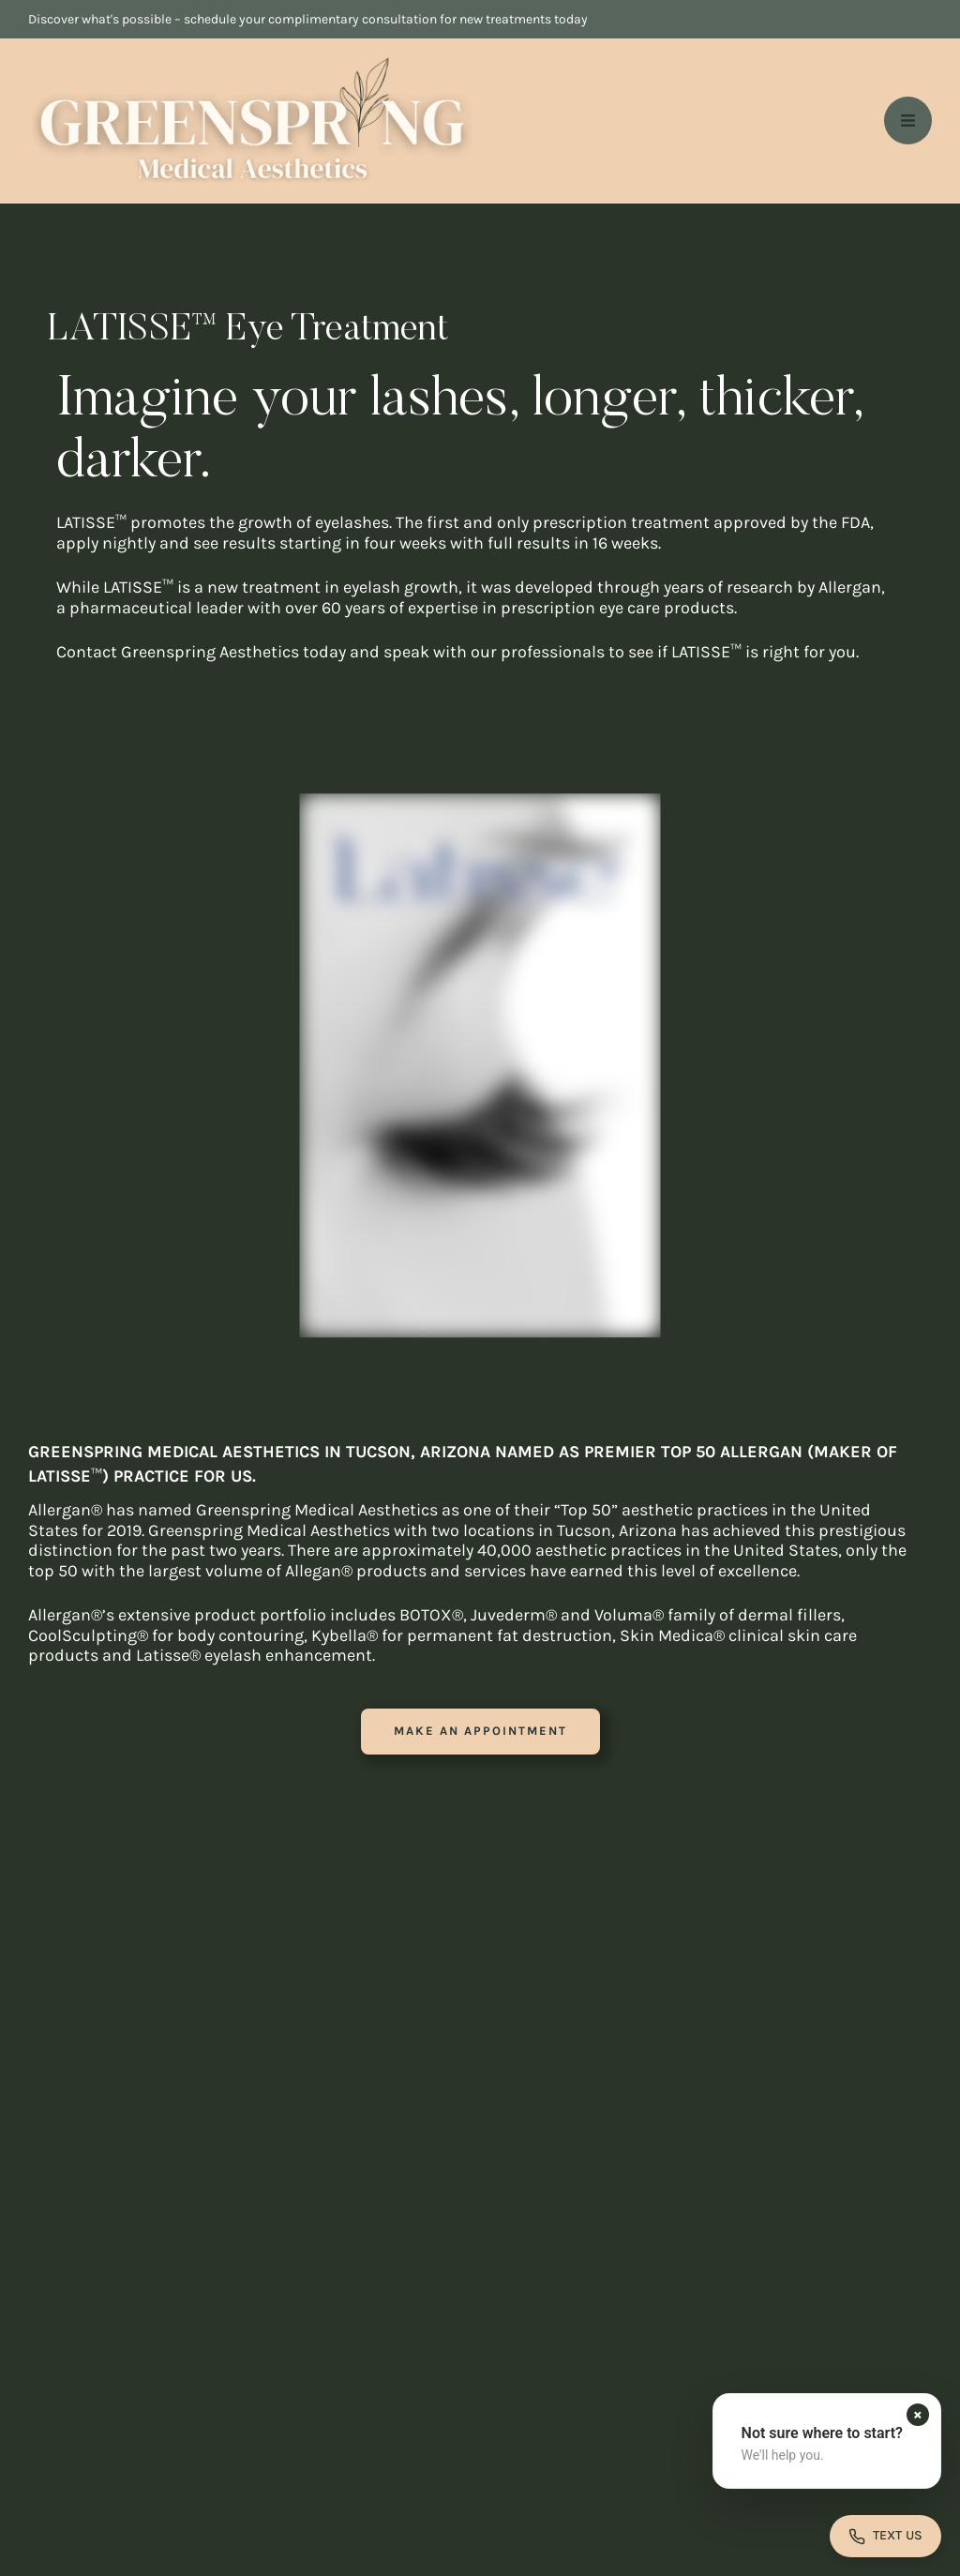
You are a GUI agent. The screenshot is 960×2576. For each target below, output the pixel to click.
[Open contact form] (885, 2536)
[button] (480, 1732)
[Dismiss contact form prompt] (918, 2414)
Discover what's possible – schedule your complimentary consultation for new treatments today (308, 19)
